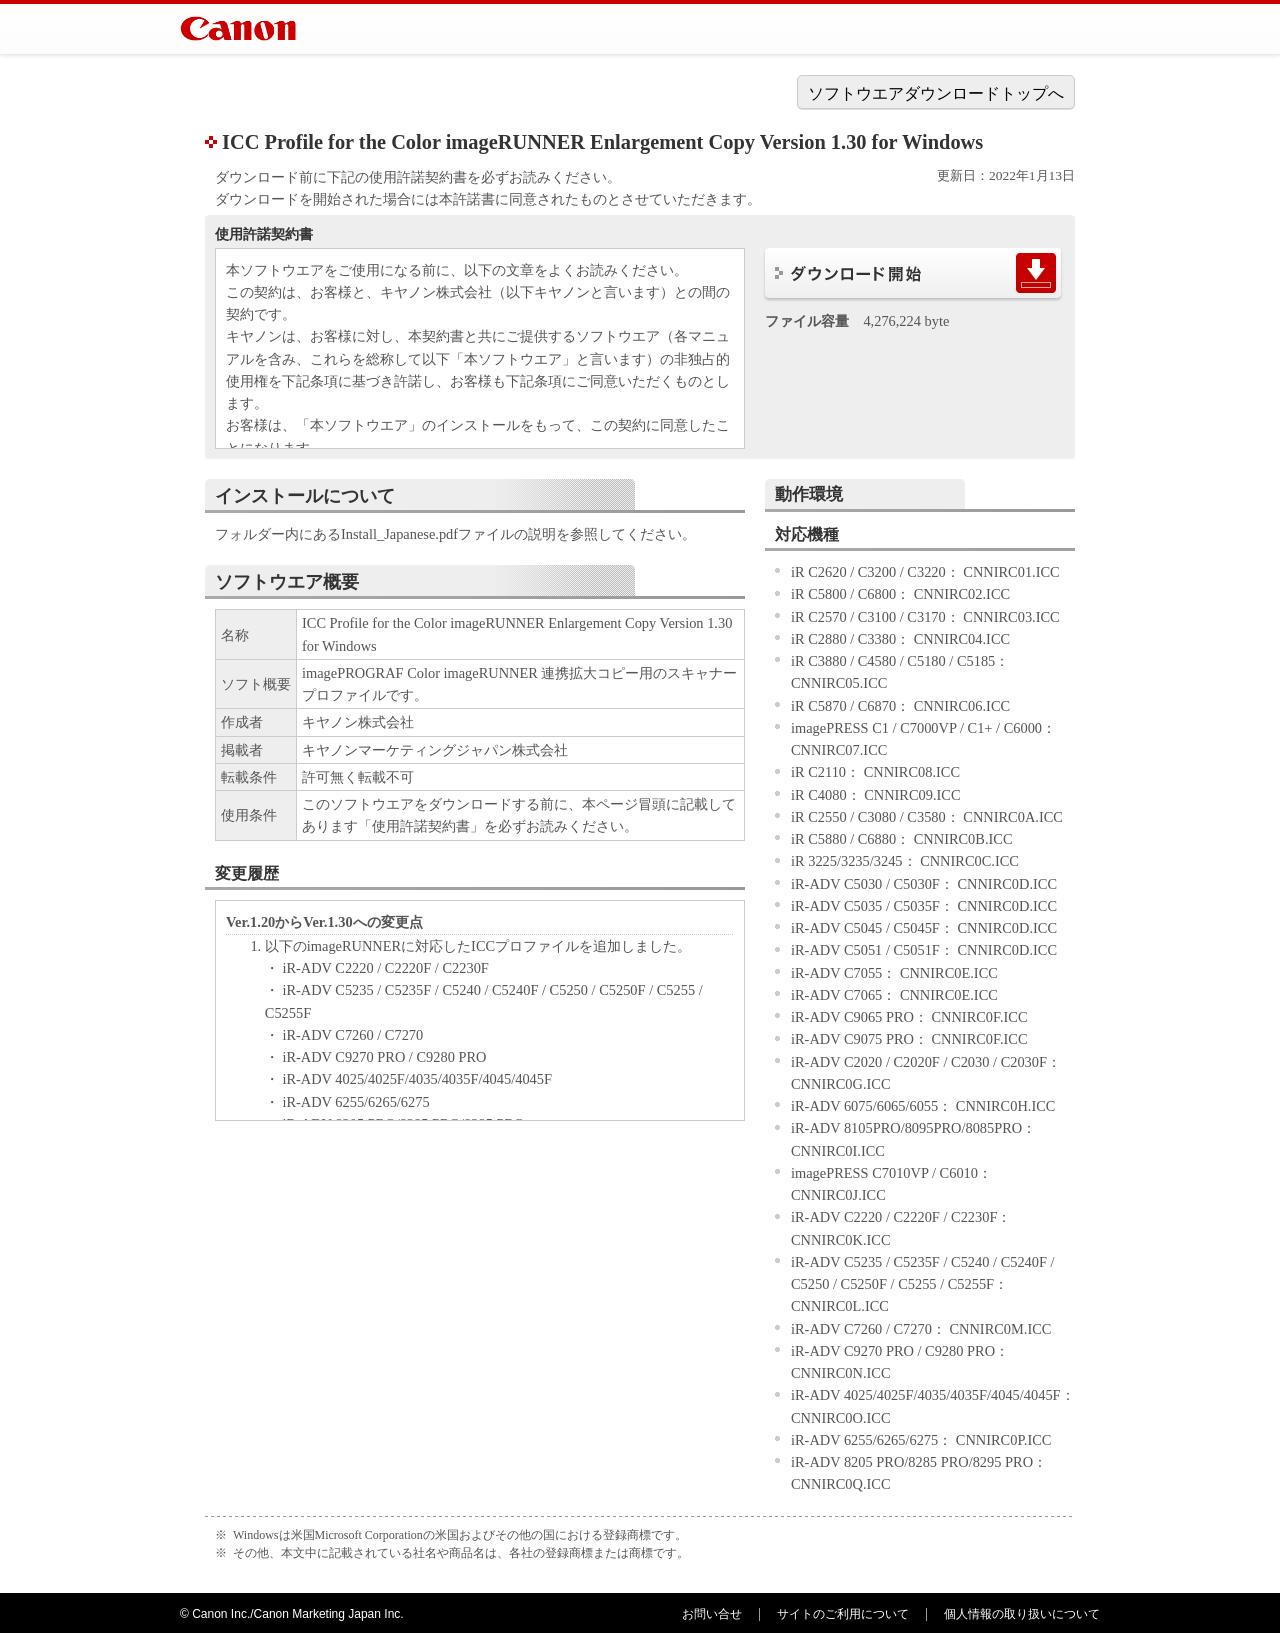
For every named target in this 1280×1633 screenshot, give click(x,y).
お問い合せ (712, 1614)
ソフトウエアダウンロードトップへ (936, 93)
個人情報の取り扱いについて (1022, 1614)
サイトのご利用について (843, 1614)
